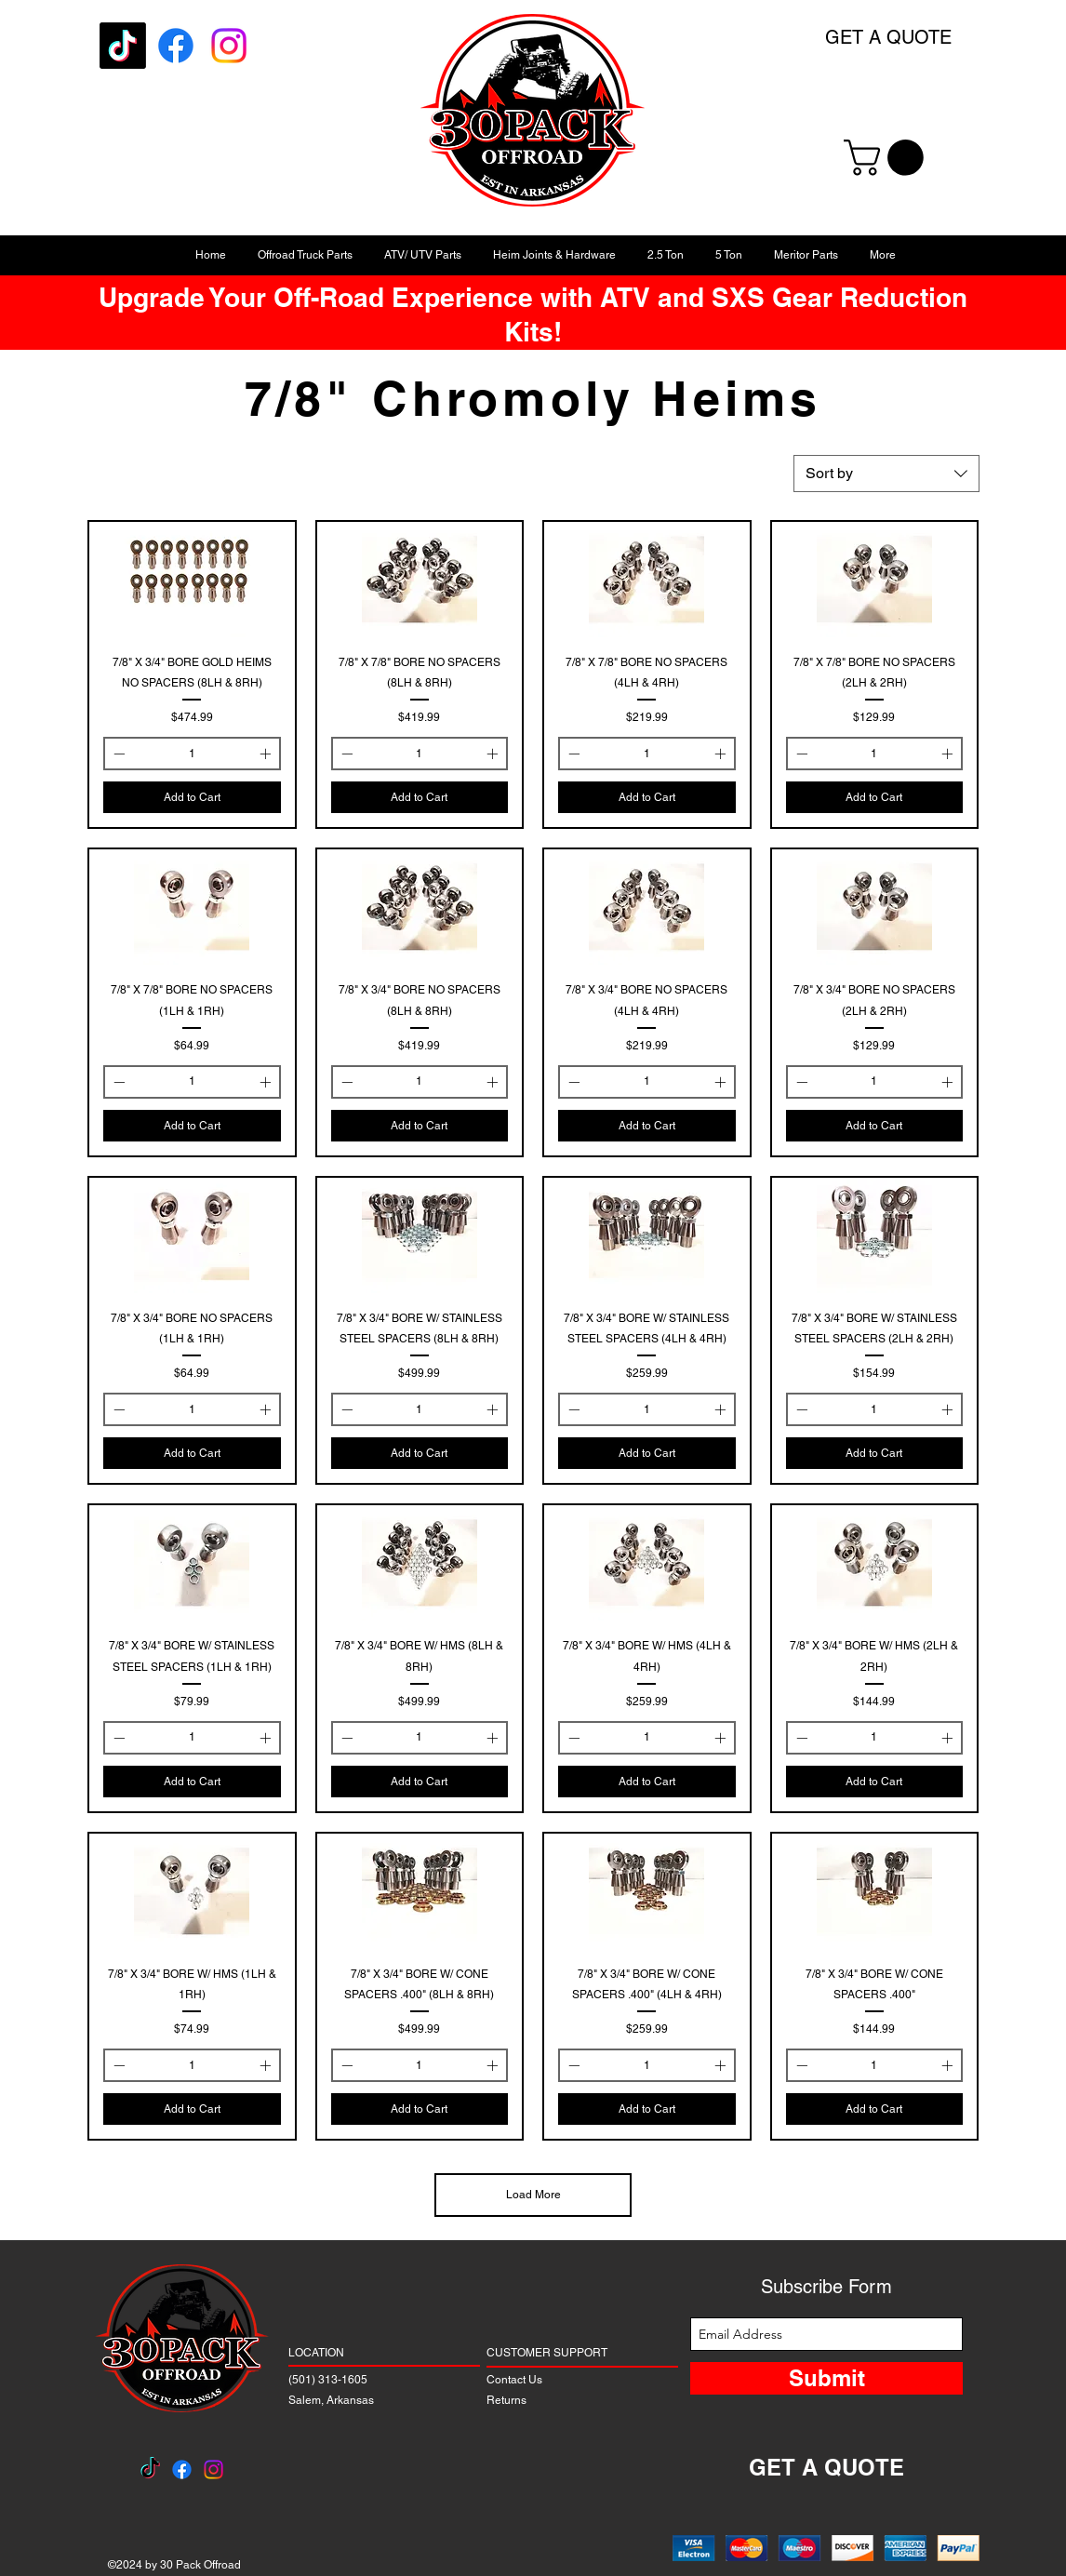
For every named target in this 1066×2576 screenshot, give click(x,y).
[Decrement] (117, 753)
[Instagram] (229, 45)
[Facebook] (176, 45)
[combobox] (886, 473)
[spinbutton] (192, 753)
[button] (888, 158)
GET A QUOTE (888, 37)
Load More (533, 2194)
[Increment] (267, 753)
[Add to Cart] (192, 797)
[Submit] (826, 2378)
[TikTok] (123, 45)
